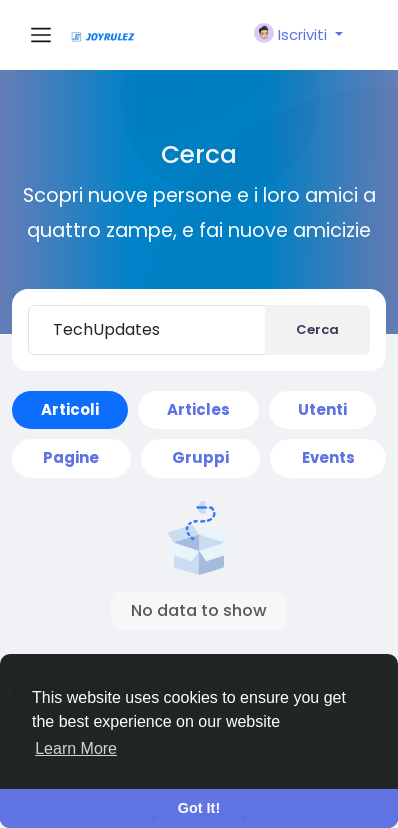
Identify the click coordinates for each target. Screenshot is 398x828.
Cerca (317, 329)
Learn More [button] (76, 748)
